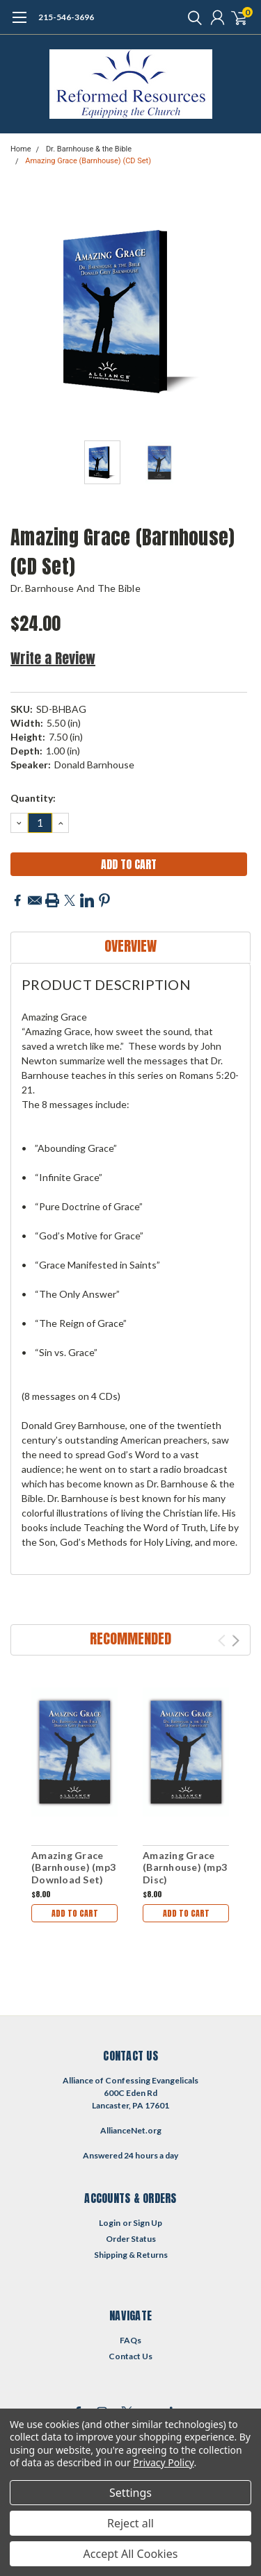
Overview (130, 946)
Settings (130, 2492)
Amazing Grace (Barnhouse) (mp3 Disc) (185, 1867)
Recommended (130, 1638)
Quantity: (33, 798)
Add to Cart (75, 1913)
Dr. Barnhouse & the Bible (89, 149)
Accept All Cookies (131, 2553)
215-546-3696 (66, 17)
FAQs (130, 2340)
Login (109, 2223)
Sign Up (147, 2223)
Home (20, 149)
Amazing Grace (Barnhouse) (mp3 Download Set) (73, 1867)
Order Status (131, 2239)
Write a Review (52, 658)
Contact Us (130, 2356)
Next (235, 1640)
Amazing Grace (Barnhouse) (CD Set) (88, 160)
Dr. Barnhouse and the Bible (75, 588)
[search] (191, 17)
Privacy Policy (163, 2462)
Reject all (130, 2523)
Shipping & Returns (131, 2254)
